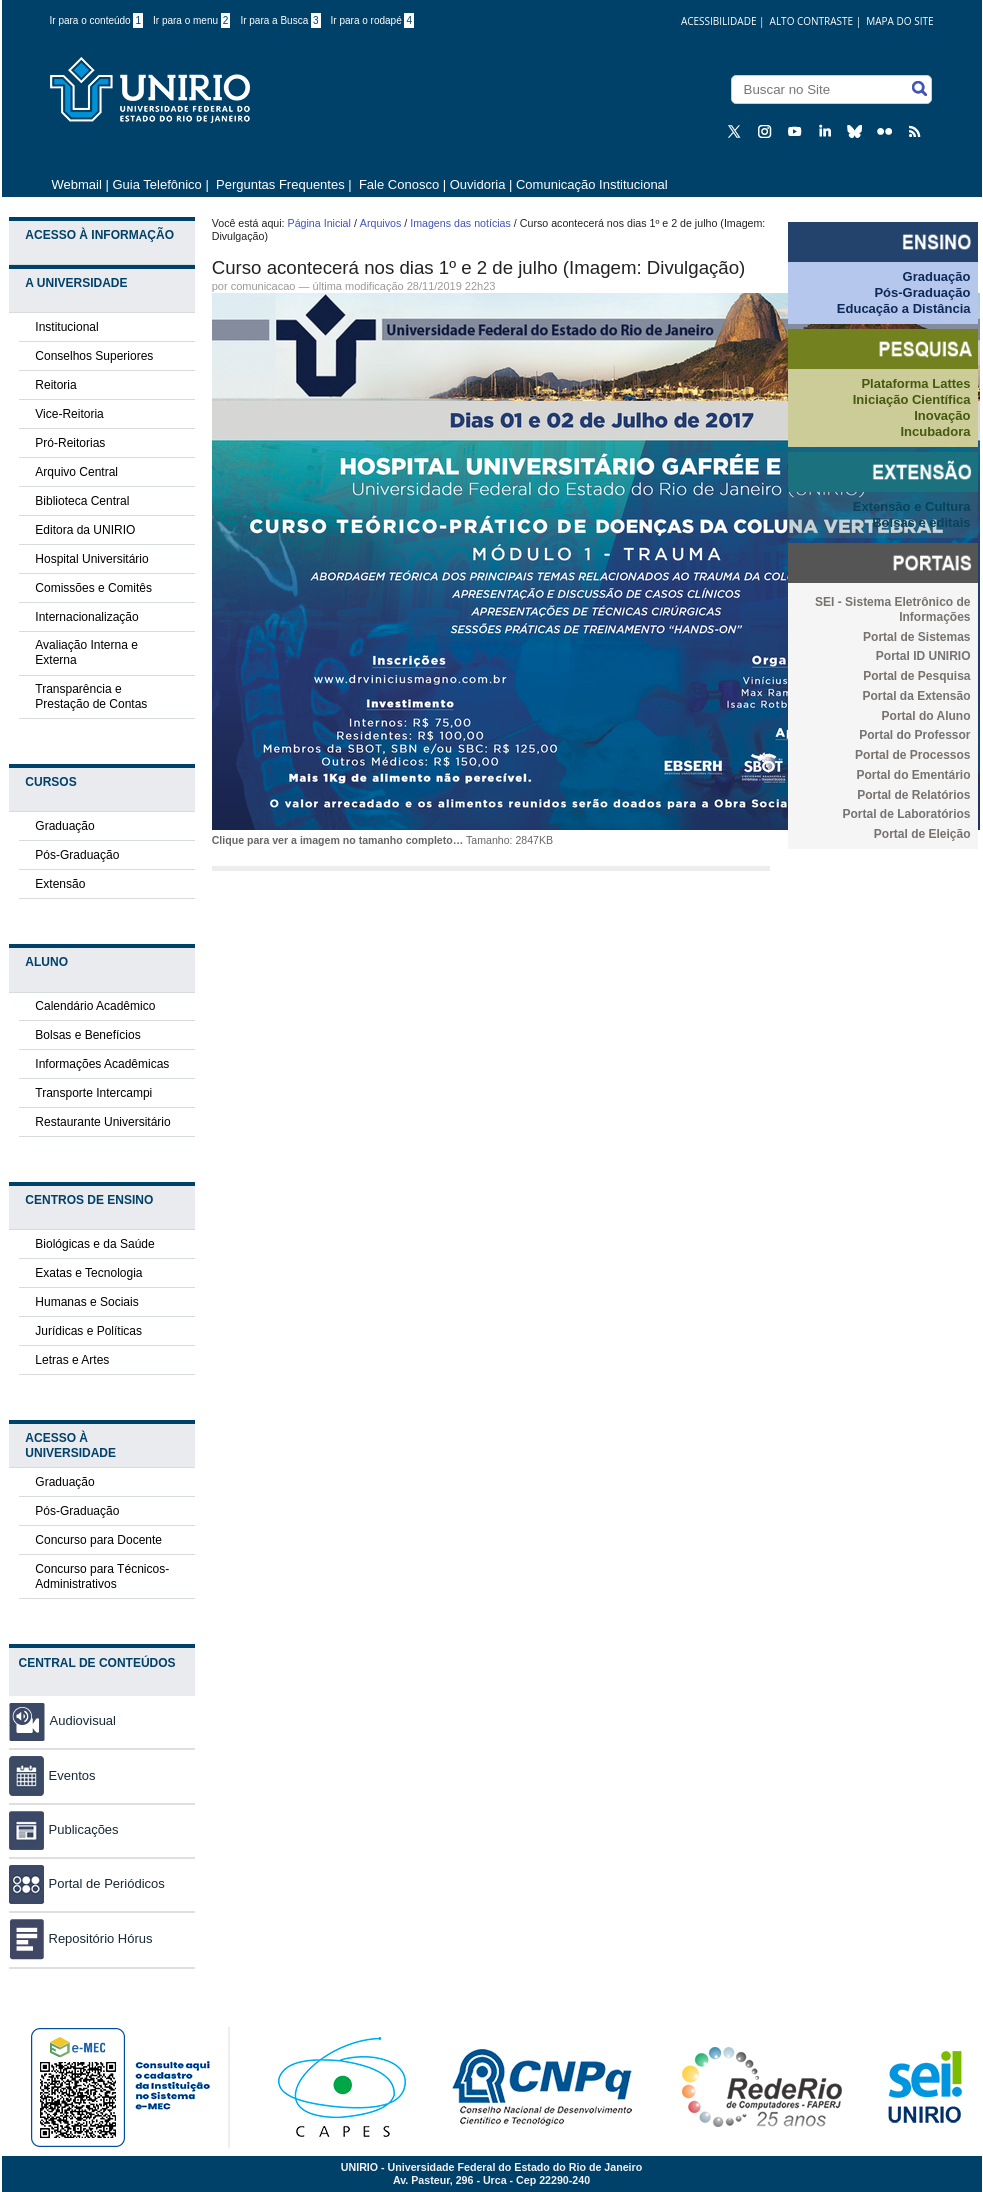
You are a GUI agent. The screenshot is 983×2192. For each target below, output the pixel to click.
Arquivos (380, 223)
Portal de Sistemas (916, 637)
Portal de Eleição (922, 834)
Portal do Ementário (913, 775)
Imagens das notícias (460, 223)
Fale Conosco (397, 184)
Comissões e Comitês (93, 588)
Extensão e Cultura (912, 506)
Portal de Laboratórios (906, 814)
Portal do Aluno (926, 716)
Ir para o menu (191, 20)
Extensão (60, 884)
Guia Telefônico (156, 184)
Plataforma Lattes (915, 383)
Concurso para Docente (98, 1540)
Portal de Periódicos (87, 1883)
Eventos (52, 1775)
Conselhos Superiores (94, 356)
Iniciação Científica (912, 399)
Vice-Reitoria (69, 414)
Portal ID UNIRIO (923, 656)
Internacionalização (86, 617)
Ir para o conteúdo (97, 20)
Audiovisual (83, 1720)
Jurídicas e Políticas (88, 1331)
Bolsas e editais (921, 522)
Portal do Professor (914, 735)
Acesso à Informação (99, 235)
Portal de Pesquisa (916, 676)
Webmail (77, 184)
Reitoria (55, 385)
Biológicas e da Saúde (94, 1244)
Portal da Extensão (916, 696)
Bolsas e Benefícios (87, 1035)
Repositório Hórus (81, 1938)
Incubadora (935, 431)
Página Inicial (319, 223)
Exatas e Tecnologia (88, 1273)
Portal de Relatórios (913, 795)
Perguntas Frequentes (280, 184)
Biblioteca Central (82, 501)
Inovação (942, 415)
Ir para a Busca (280, 20)
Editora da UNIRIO (85, 530)
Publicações (64, 1829)
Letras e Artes (72, 1360)
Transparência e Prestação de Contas (91, 696)
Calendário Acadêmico (95, 1006)
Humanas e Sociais (86, 1302)
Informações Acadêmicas (102, 1064)
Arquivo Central (76, 472)
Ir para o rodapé (373, 20)
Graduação (64, 826)
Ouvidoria (479, 184)
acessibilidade (719, 21)
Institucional (66, 327)
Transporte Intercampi (93, 1093)
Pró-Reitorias (70, 443)
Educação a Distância (904, 308)
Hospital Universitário (91, 559)
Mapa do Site (899, 21)
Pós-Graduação (77, 855)
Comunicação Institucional (592, 184)
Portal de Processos (912, 755)
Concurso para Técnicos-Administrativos (102, 1576)
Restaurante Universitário (102, 1122)
